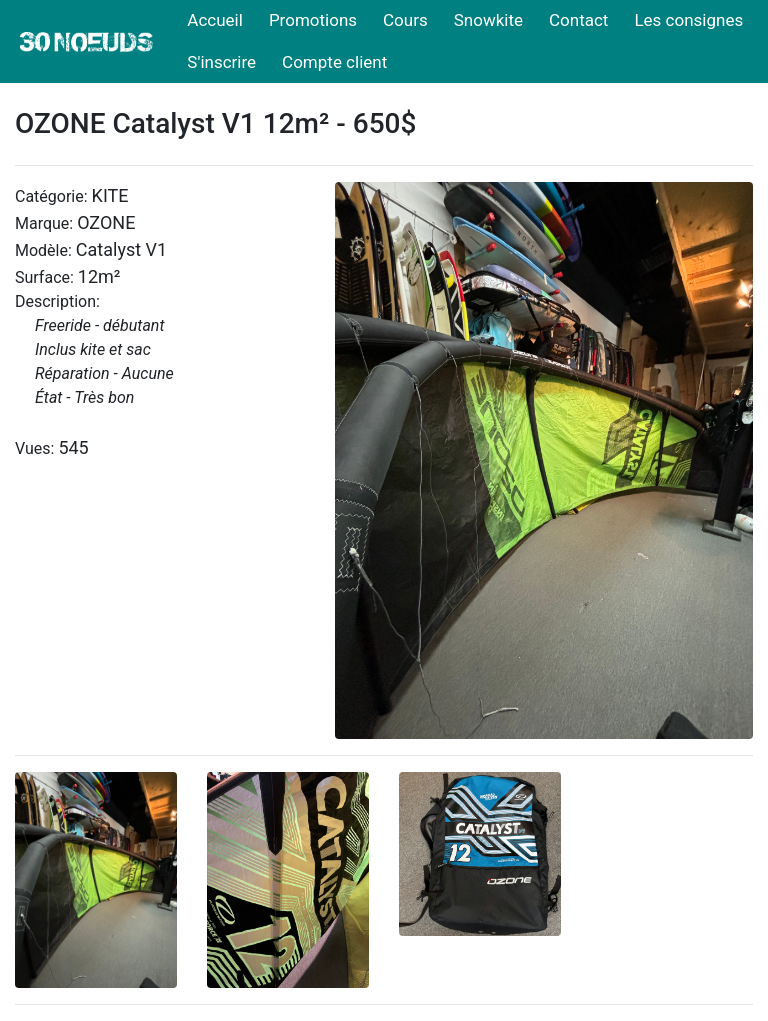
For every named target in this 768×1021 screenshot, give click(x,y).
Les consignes (688, 20)
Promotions (313, 20)
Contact (578, 20)
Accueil (215, 20)
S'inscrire (221, 62)
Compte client (334, 62)
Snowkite (488, 20)
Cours (405, 20)
